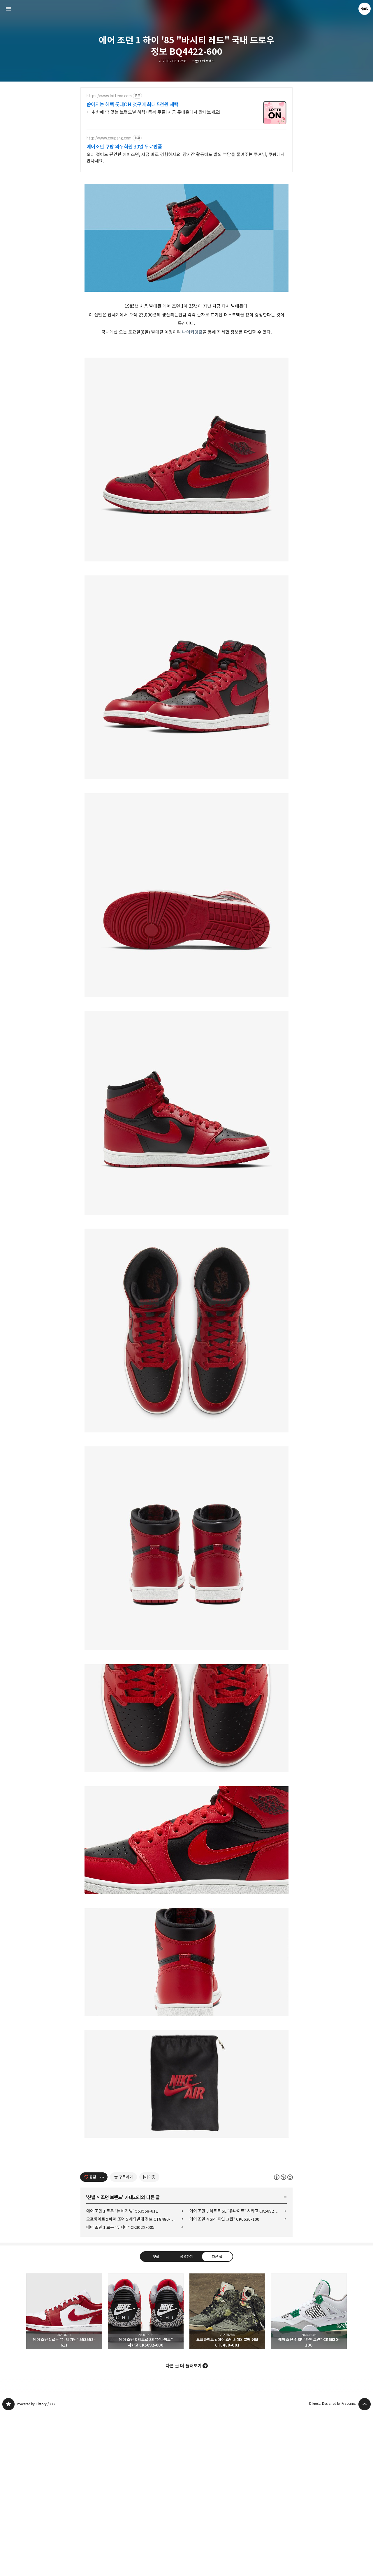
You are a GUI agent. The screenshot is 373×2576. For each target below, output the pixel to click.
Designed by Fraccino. (339, 2566)
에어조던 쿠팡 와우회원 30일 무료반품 (124, 147)
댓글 (156, 2419)
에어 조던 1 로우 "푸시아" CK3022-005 (120, 2390)
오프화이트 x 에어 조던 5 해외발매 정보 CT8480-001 (131, 2382)
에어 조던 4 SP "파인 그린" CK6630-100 (224, 2382)
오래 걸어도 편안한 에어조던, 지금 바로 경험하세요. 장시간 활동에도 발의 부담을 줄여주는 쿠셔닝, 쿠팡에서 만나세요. (186, 158)
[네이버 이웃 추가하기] (149, 2340)
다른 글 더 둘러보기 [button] (184, 2529)
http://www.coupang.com (109, 138)
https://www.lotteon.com (109, 95)
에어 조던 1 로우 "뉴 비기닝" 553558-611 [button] (64, 2474)
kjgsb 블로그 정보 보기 (365, 9)
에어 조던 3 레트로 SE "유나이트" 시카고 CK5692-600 (236, 2374)
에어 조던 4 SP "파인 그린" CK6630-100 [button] (309, 2474)
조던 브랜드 (111, 2360)
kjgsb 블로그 (8, 2567)
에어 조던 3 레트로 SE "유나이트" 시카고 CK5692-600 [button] (146, 2474)
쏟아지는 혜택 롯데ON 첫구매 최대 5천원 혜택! (133, 104)
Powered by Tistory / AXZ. (37, 2567)
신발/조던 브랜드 (203, 61)
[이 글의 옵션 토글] (103, 2340)
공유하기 (186, 2419)
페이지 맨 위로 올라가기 (365, 2567)
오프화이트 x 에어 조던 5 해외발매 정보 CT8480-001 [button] (227, 2474)
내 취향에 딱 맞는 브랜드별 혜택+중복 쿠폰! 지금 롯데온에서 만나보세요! (153, 112)
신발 (91, 2360)
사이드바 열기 (8, 9)
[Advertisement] (186, 218)
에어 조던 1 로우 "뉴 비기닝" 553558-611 (122, 2374)
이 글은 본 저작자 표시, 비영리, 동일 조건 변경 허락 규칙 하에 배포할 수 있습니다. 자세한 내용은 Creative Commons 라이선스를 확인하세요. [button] (283, 2340)
